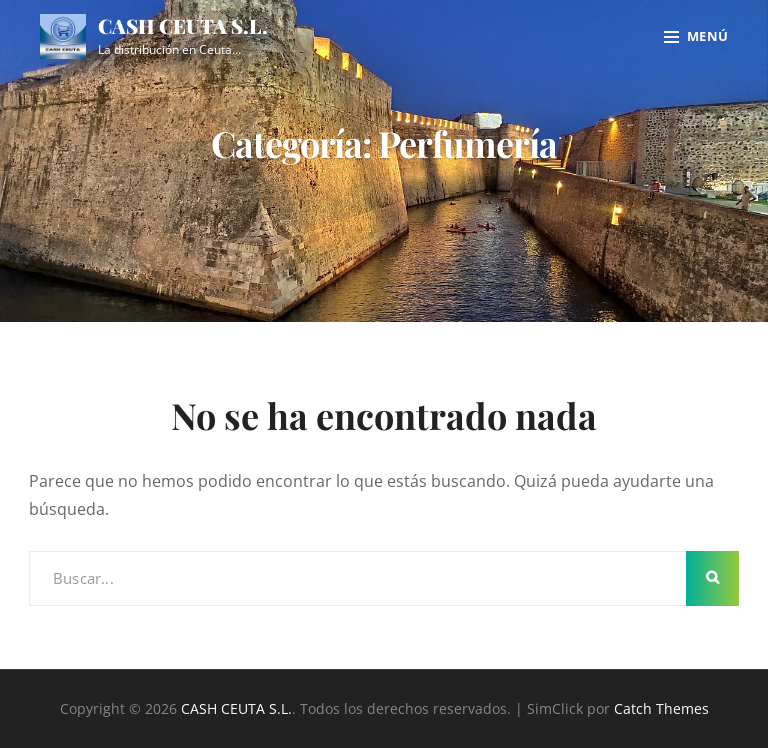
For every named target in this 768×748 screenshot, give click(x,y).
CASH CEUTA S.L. (183, 25)
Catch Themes (661, 708)
